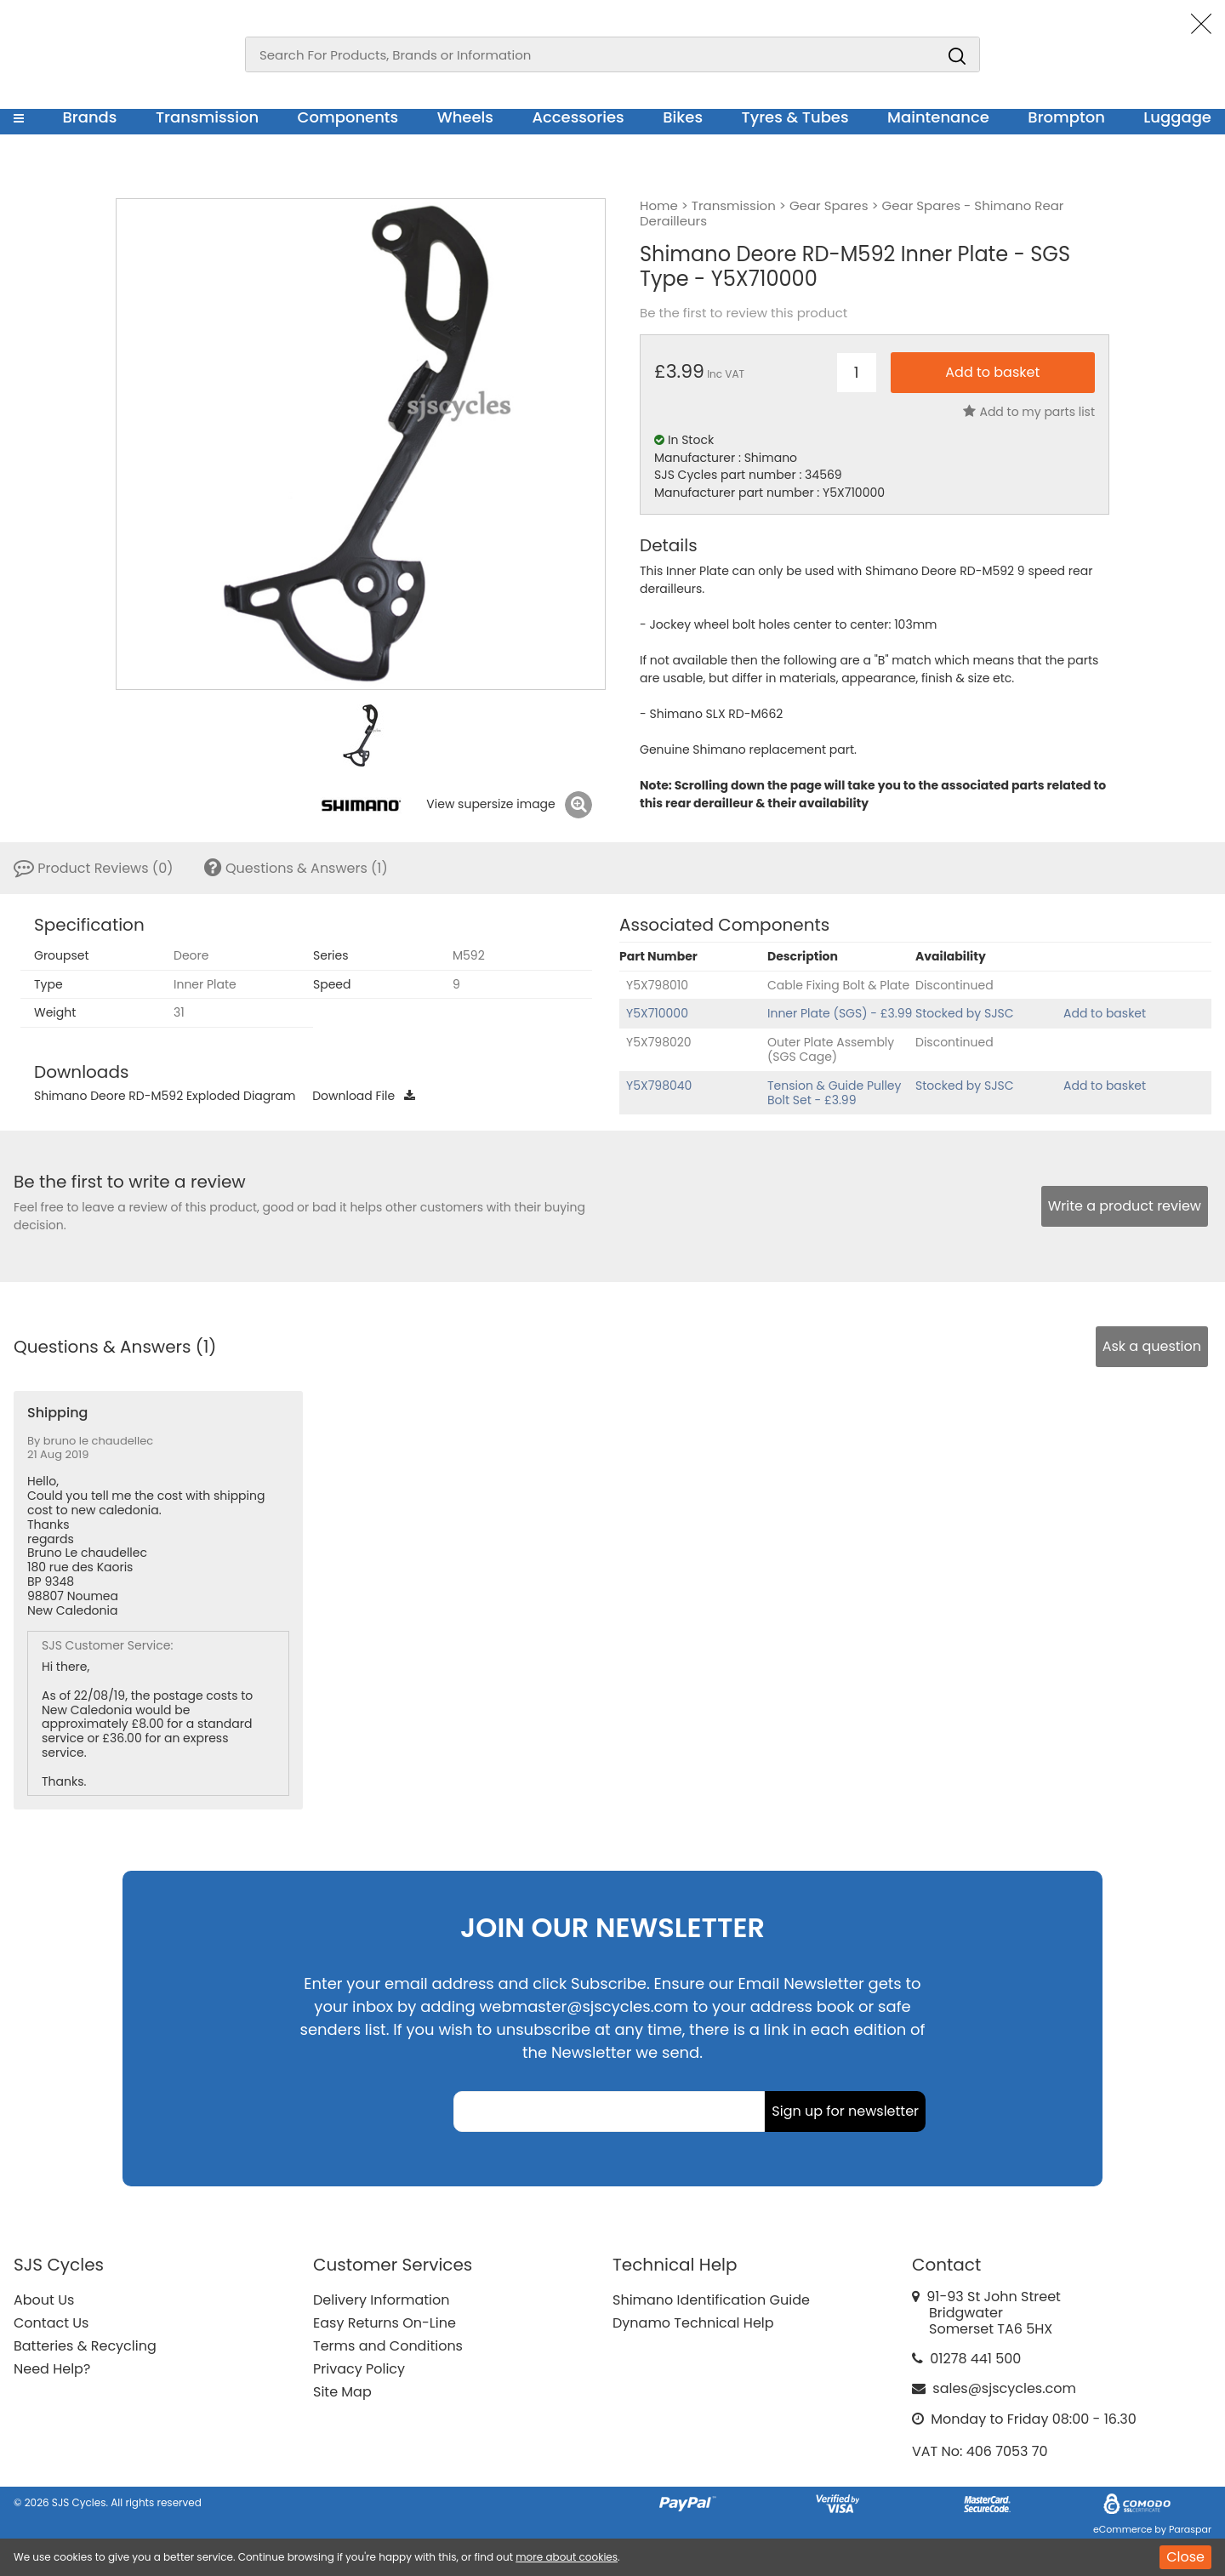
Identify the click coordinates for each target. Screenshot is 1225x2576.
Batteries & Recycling (85, 2346)
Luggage (1177, 117)
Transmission (207, 117)
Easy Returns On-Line (384, 2323)
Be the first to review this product (743, 313)
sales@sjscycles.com (1004, 2388)
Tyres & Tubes (795, 117)
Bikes (683, 117)
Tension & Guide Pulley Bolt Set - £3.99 (834, 1092)
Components (348, 117)
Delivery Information (381, 2300)
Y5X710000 (657, 1013)
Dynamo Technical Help (693, 2323)
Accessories (578, 117)
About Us (44, 2300)
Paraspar (1190, 2529)
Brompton (1066, 117)
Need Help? (52, 2369)
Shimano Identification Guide (711, 2300)
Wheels (465, 117)
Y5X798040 (659, 1085)
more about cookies (567, 2557)
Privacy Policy (359, 2369)
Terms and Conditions (388, 2346)
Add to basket (1104, 1013)
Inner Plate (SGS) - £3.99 (839, 1013)
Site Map (342, 2392)
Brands (89, 117)
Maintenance (938, 117)
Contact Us (51, 2323)
